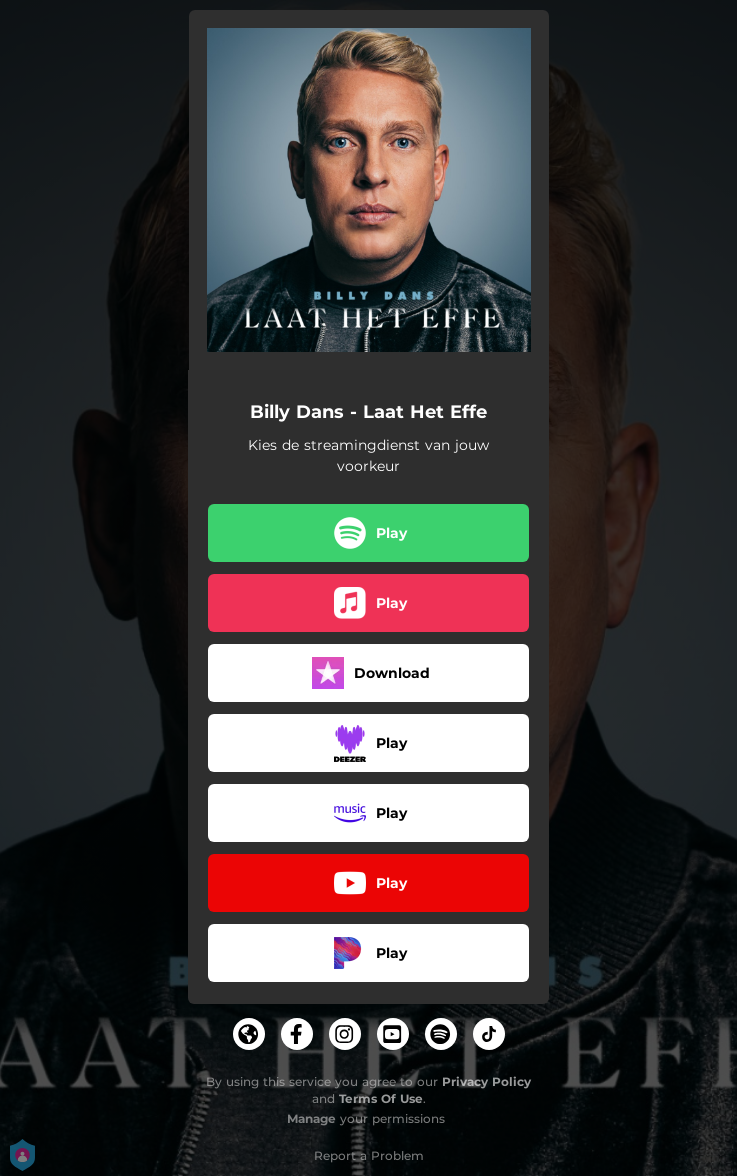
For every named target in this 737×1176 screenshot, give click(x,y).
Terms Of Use (381, 1098)
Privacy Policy (486, 1081)
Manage (311, 1118)
